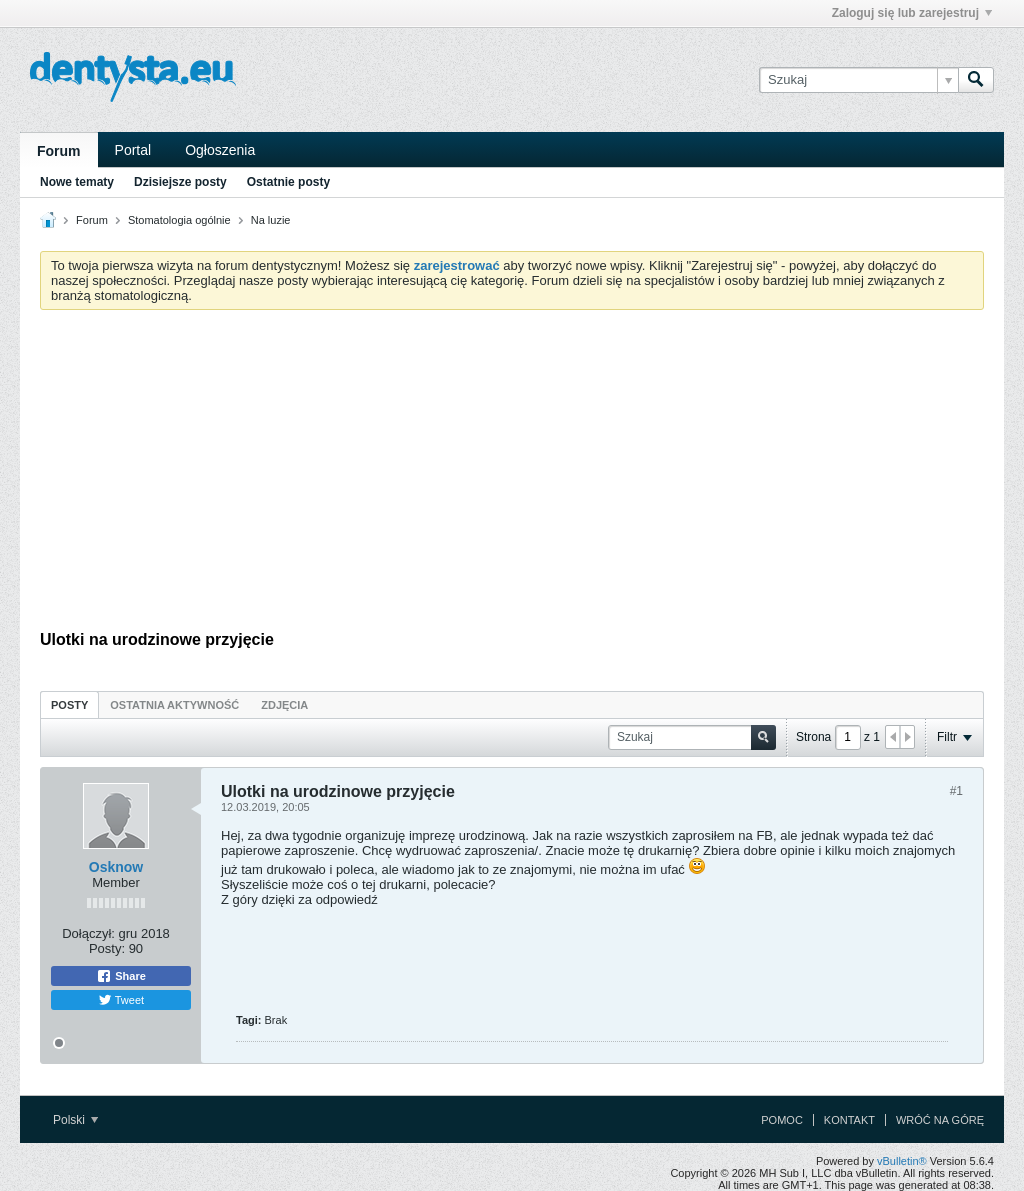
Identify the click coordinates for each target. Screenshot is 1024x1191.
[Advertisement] (512, 475)
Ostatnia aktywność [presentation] (174, 705)
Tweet (121, 1000)
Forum (59, 151)
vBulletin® (902, 1161)
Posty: (107, 948)
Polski (75, 1120)
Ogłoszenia (220, 150)
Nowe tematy (77, 182)
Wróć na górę (940, 1120)
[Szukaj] (858, 80)
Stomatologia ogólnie (179, 220)
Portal (133, 150)
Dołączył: (88, 933)
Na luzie (271, 220)
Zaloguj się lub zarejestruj (912, 13)
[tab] (69, 704)
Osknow (116, 867)
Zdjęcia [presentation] (284, 705)
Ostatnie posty (288, 182)
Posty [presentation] (69, 705)
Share (121, 976)
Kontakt (849, 1120)
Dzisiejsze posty (180, 182)
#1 (956, 791)
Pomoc (782, 1120)
